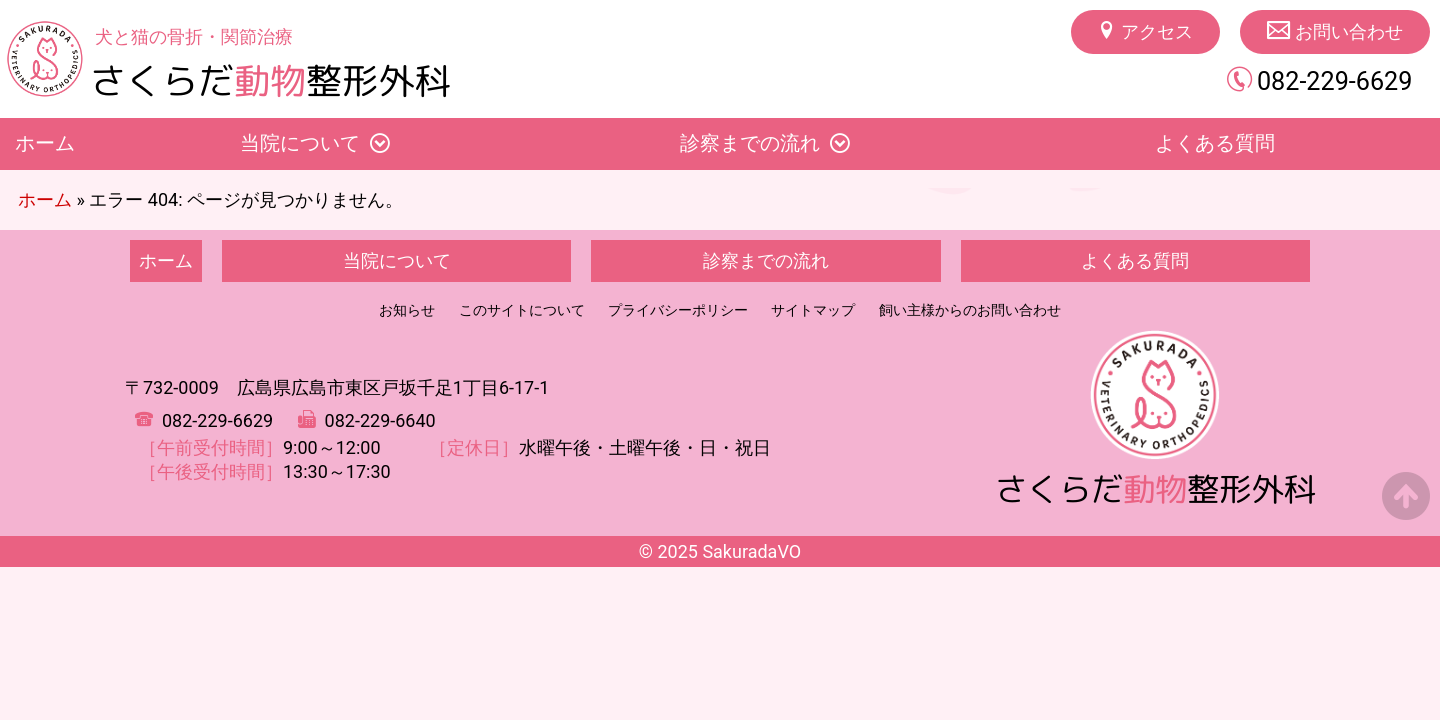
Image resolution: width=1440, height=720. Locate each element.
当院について (300, 143)
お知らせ (407, 310)
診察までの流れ (750, 143)
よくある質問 (1135, 260)
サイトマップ (813, 310)
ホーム (45, 143)
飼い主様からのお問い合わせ (970, 310)
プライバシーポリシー (678, 310)
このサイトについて (522, 310)
